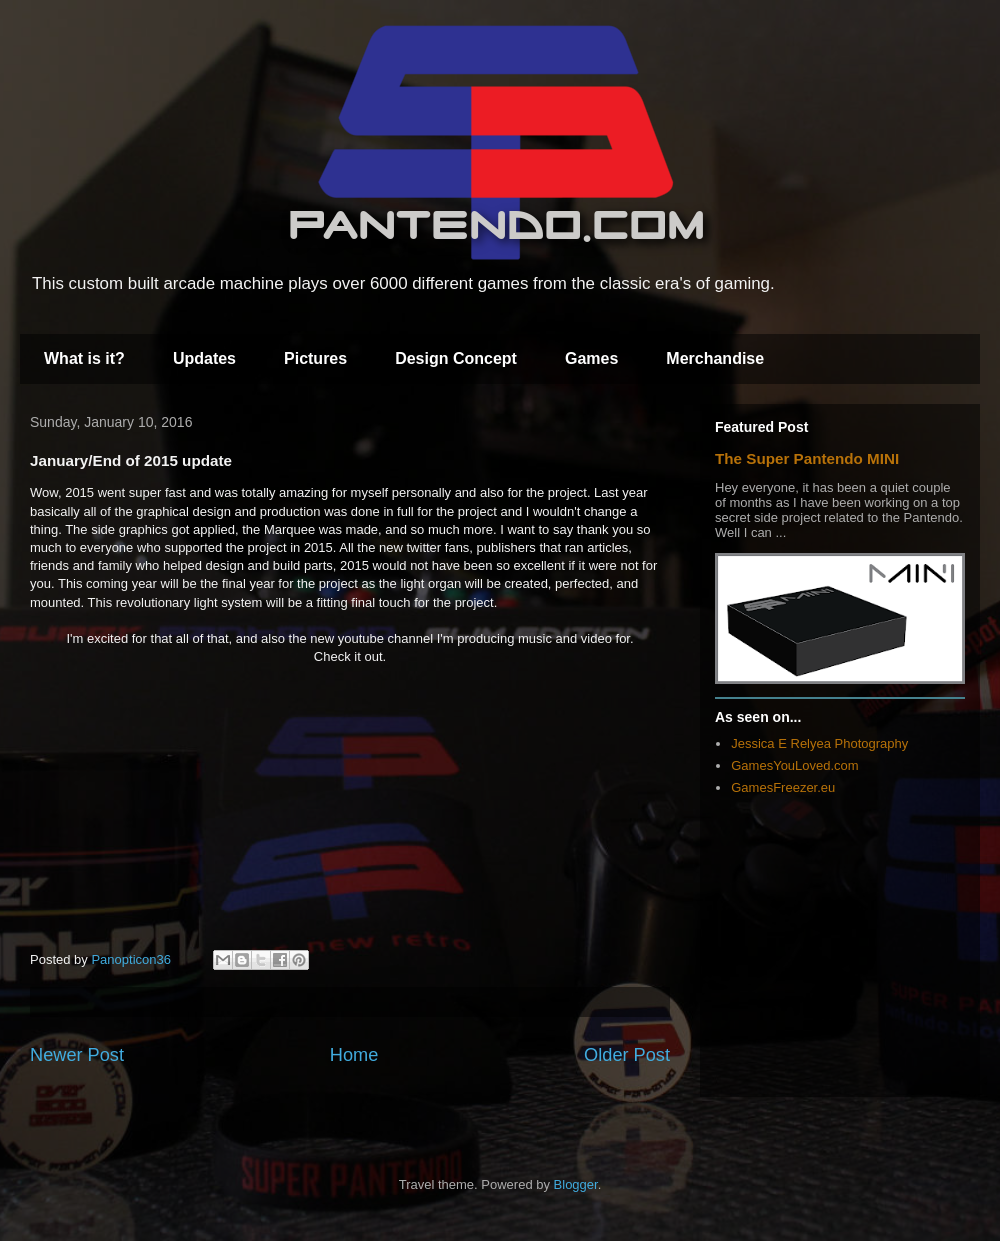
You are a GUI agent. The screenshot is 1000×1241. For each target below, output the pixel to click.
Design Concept (456, 358)
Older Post (627, 1055)
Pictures (315, 358)
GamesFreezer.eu (783, 787)
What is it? (84, 358)
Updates (204, 358)
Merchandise (715, 358)
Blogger (576, 1184)
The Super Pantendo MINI (807, 458)
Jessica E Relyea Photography (819, 743)
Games (591, 358)
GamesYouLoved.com (794, 765)
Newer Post (77, 1055)
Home (354, 1055)
